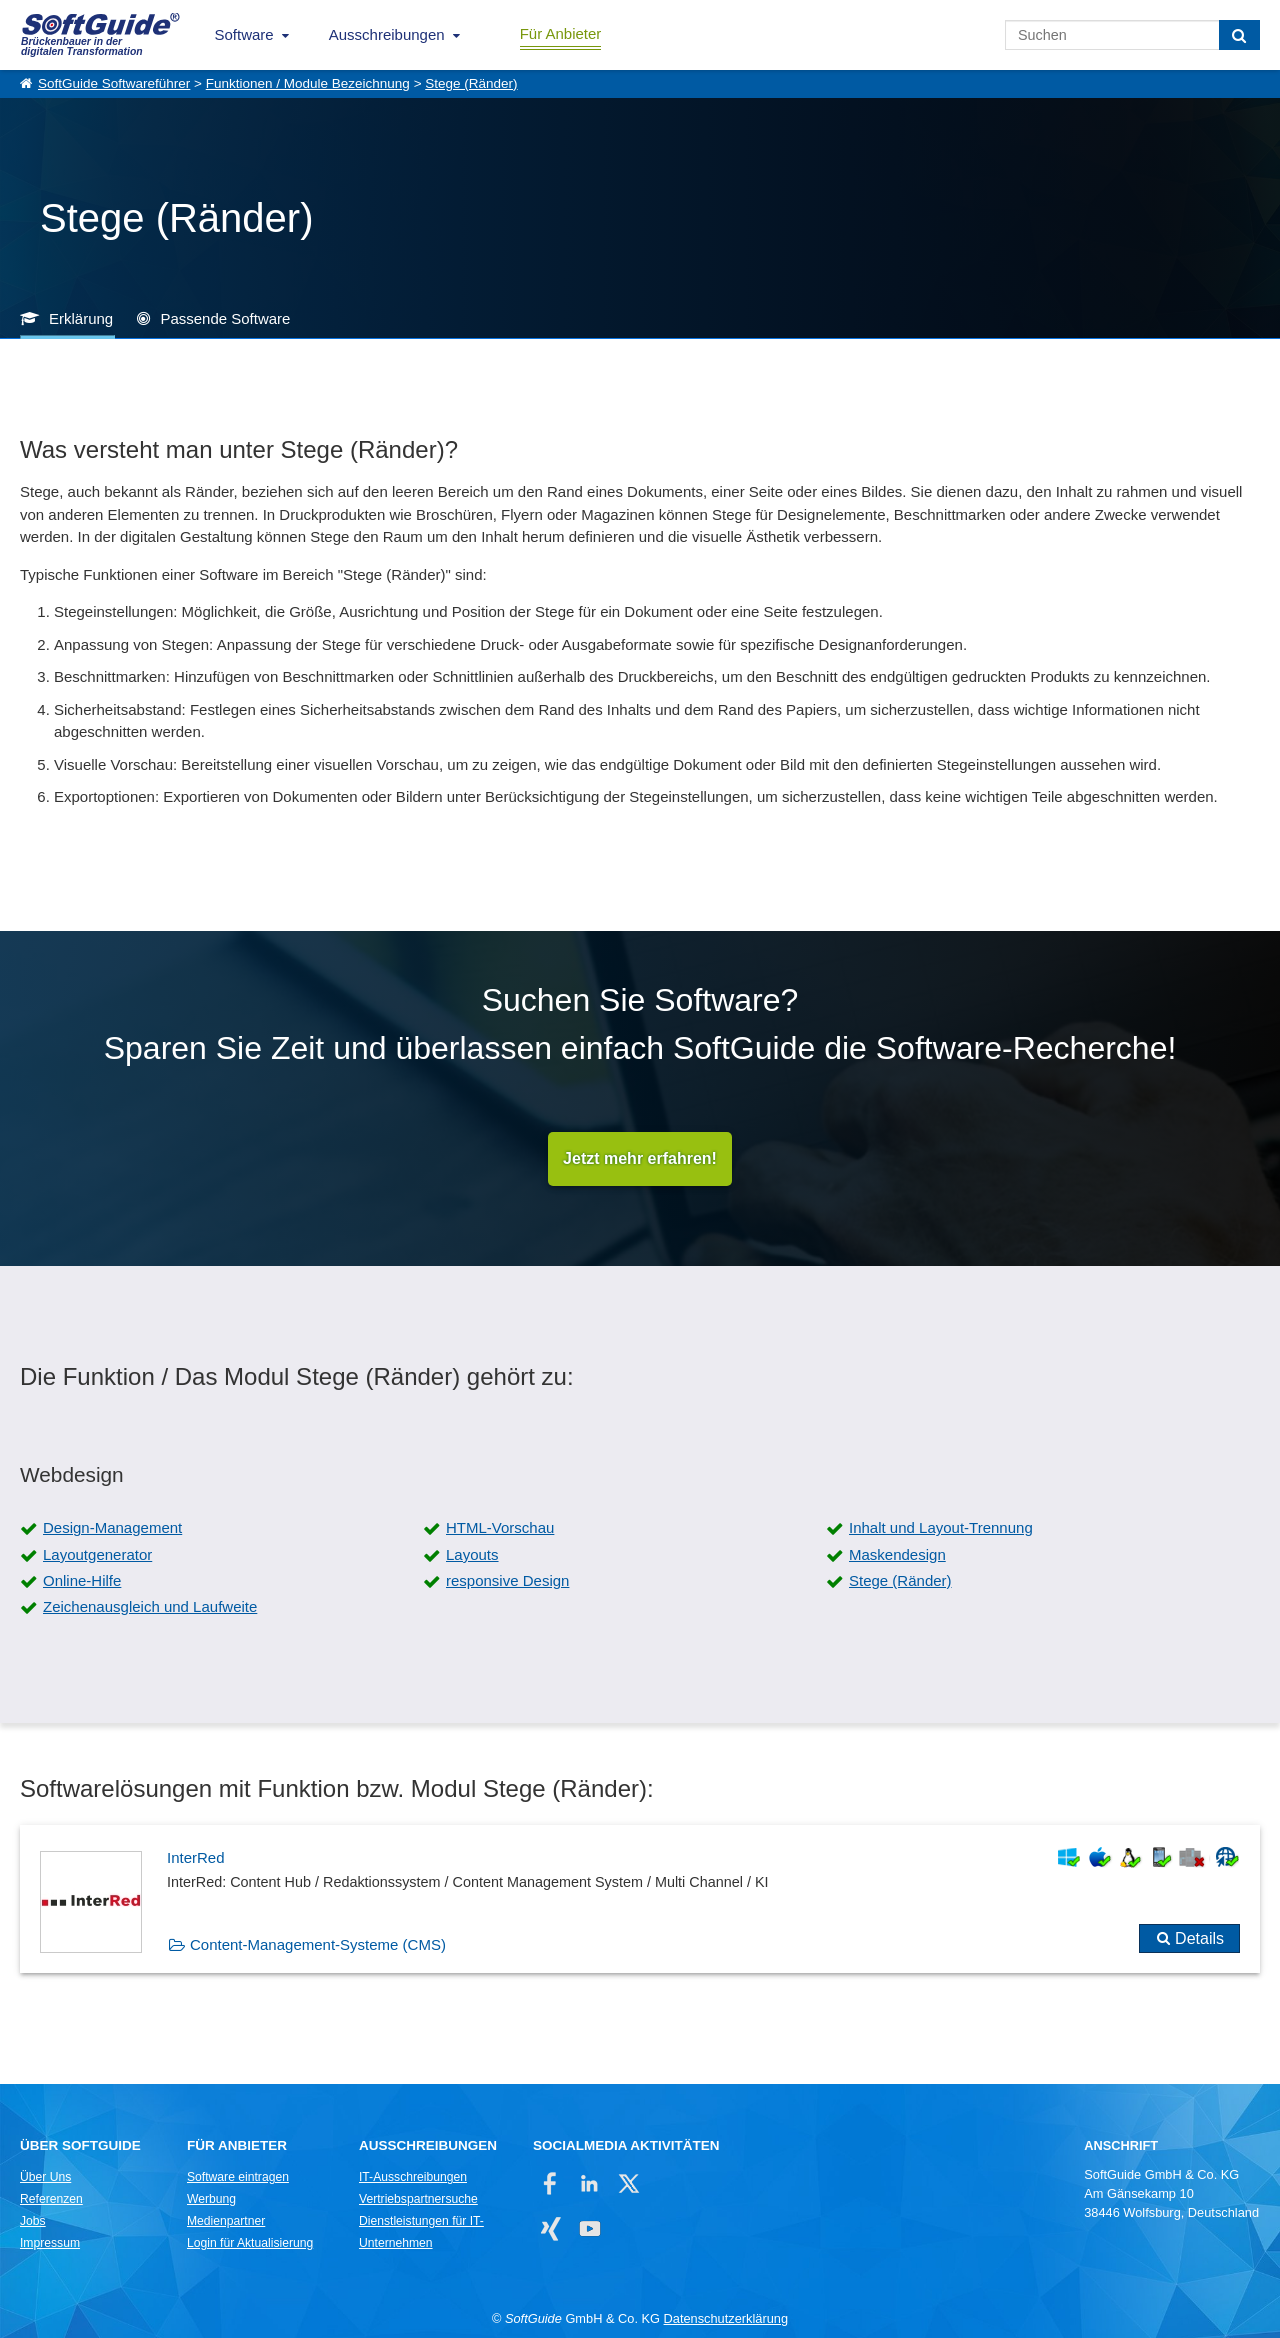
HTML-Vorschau (500, 1527)
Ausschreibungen (387, 34)
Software (244, 34)
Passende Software (225, 318)
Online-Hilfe (82, 1580)
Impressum (50, 2243)
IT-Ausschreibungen (413, 2177)
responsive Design (507, 1580)
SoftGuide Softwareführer (114, 83)
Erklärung (81, 318)
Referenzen (51, 2199)
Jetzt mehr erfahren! (640, 1158)
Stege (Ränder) (471, 83)
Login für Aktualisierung (250, 2243)
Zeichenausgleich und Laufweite (150, 1606)
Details (1199, 1938)
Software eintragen (238, 2177)
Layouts (472, 1554)
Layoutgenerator (97, 1554)
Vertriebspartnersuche (418, 2199)
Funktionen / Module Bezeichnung (308, 83)
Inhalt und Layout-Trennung (941, 1527)
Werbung (211, 2199)
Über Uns (45, 2177)
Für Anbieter (561, 33)
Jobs (33, 2221)
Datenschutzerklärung (726, 2318)
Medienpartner (226, 2221)
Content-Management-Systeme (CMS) (318, 1944)
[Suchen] (1239, 35)
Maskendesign (897, 1554)
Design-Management (112, 1527)
